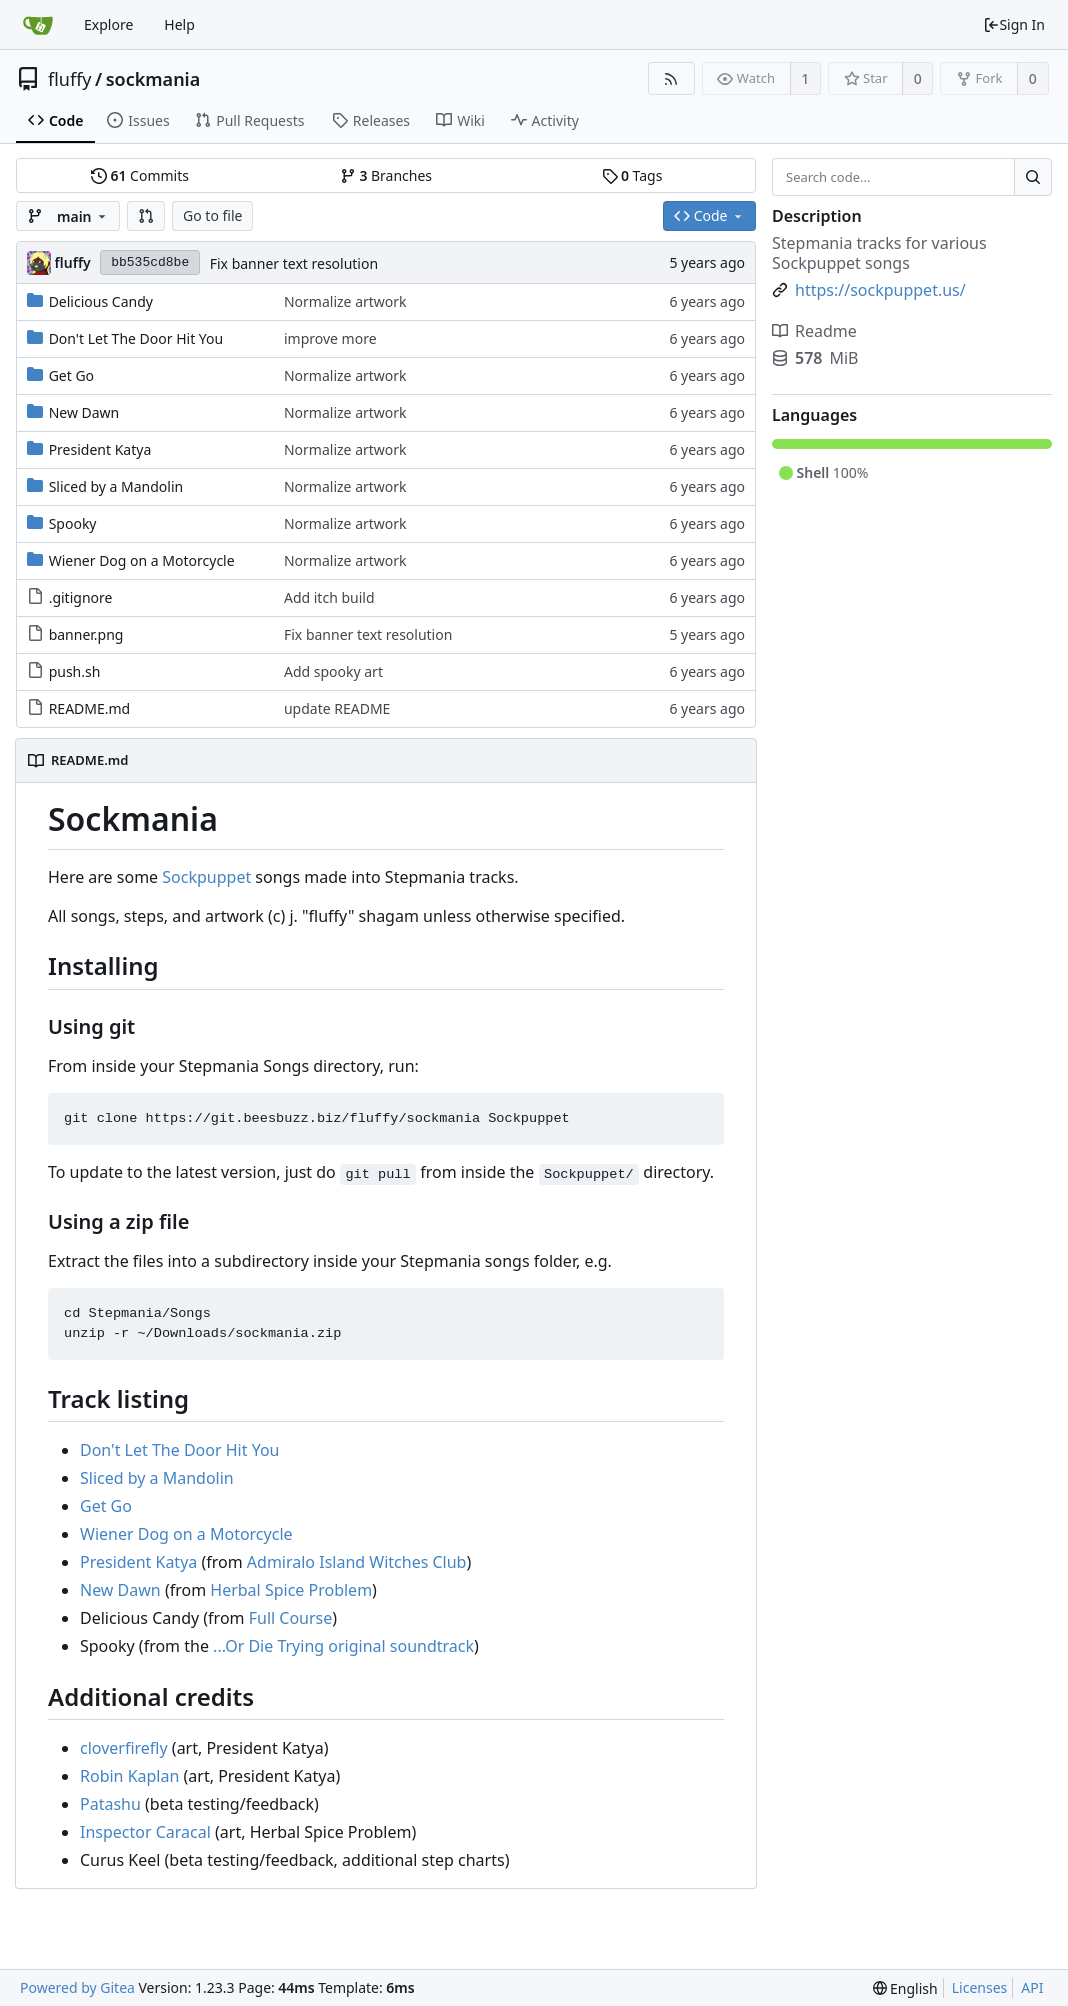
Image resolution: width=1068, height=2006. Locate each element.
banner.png (86, 634)
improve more (330, 338)
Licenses (980, 1987)
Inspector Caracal (145, 1832)
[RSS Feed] (671, 78)
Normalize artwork (345, 301)
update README (337, 708)
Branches (386, 175)
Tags (632, 175)
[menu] (905, 1988)
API (1032, 1987)
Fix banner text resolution (294, 263)
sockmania (153, 79)
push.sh (75, 671)
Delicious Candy (101, 301)
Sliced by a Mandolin (116, 486)
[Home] (38, 25)
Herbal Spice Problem (291, 1590)
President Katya (100, 449)
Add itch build (329, 597)
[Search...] (1033, 177)
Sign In (1014, 24)
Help (179, 24)
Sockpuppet (206, 877)
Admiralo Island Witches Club (357, 1562)
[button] (146, 216)
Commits (140, 175)
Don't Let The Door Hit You (136, 338)
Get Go (71, 375)
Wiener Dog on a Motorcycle (142, 560)
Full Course (291, 1618)
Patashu (110, 1804)
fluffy (70, 79)
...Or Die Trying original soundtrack (343, 1646)
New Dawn (84, 412)
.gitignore (81, 597)
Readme (814, 331)
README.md (90, 708)
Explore (108, 24)
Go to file (212, 215)
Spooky (73, 523)
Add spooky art (333, 671)
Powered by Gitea (77, 1987)
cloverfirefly (124, 1748)
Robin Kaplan (129, 1776)
